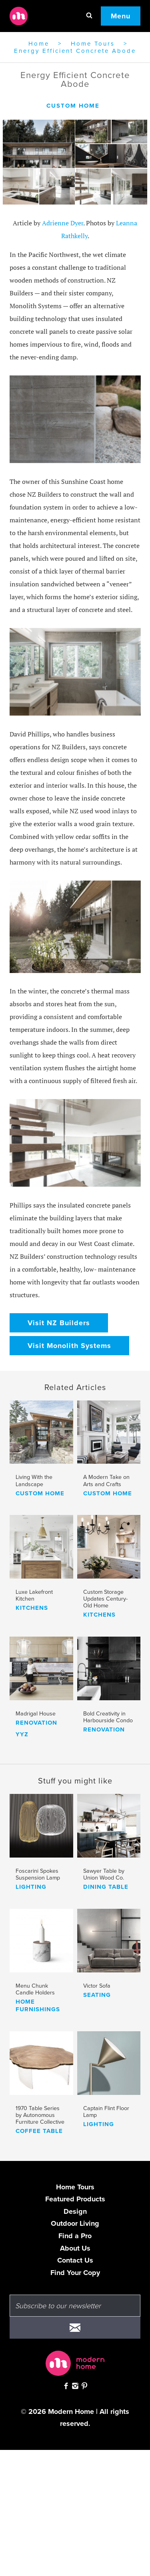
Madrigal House (36, 1713)
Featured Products (75, 2199)
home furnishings (38, 2005)
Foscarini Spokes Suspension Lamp (38, 1874)
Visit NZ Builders (59, 1322)
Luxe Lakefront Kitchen (34, 1595)
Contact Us (75, 2260)
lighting (31, 1886)
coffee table (39, 2131)
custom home (73, 105)
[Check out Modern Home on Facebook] (66, 2387)
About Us (75, 2248)
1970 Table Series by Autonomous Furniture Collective (40, 2115)
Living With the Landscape (34, 1480)
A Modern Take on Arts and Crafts (106, 1480)
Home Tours (93, 43)
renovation (36, 1722)
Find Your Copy (75, 2272)
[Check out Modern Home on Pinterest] (84, 2387)
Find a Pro (75, 2235)
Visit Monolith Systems (69, 1345)
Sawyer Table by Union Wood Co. (103, 1874)
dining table (105, 1886)
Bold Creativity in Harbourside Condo (108, 1717)
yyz (22, 1734)
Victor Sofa (96, 1985)
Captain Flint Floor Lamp (106, 2112)
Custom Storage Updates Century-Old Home (105, 1599)
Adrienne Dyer (62, 223)
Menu (120, 16)
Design (75, 2211)
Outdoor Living (75, 2223)
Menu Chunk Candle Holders (35, 1989)
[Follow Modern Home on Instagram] (75, 2387)
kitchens (32, 1607)
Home (38, 43)
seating (97, 1994)
